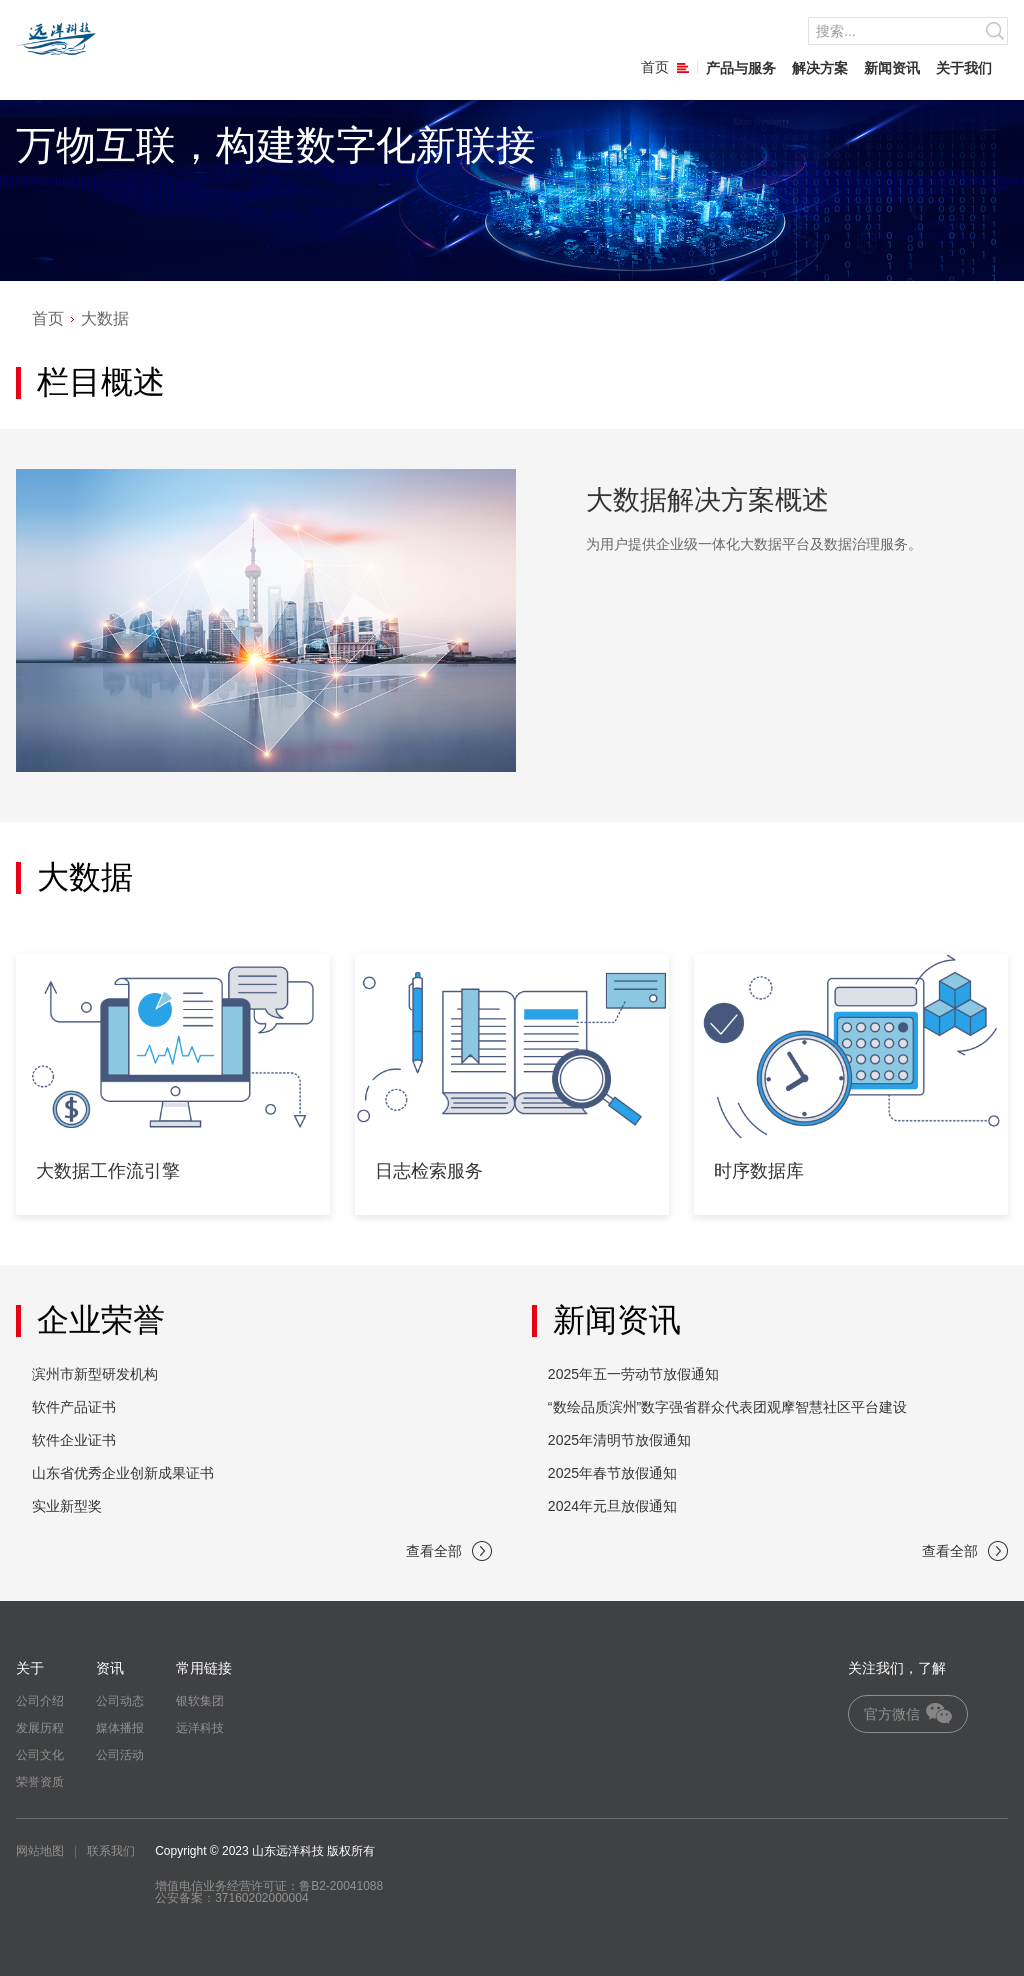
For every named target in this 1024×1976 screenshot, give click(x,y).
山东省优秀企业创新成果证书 (123, 1473)
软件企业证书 (74, 1440)
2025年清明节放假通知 (619, 1440)
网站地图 (40, 1851)
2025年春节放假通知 (612, 1473)
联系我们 (111, 1851)
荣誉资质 (40, 1782)
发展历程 (40, 1728)
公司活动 (120, 1755)
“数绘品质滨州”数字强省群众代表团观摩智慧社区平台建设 (727, 1407)
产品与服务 (741, 68)
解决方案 (820, 68)
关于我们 (964, 68)
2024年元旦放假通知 (612, 1506)
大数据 (105, 318)
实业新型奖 (67, 1506)
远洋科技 (200, 1728)
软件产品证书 (74, 1407)
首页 (665, 67)
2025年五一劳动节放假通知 (633, 1374)
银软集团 (200, 1701)
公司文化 (40, 1755)
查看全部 (449, 1551)
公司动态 (120, 1701)
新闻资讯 (892, 68)
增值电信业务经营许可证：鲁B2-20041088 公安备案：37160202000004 (269, 1892)
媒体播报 (120, 1728)
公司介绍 (40, 1701)
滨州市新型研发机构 (95, 1374)
